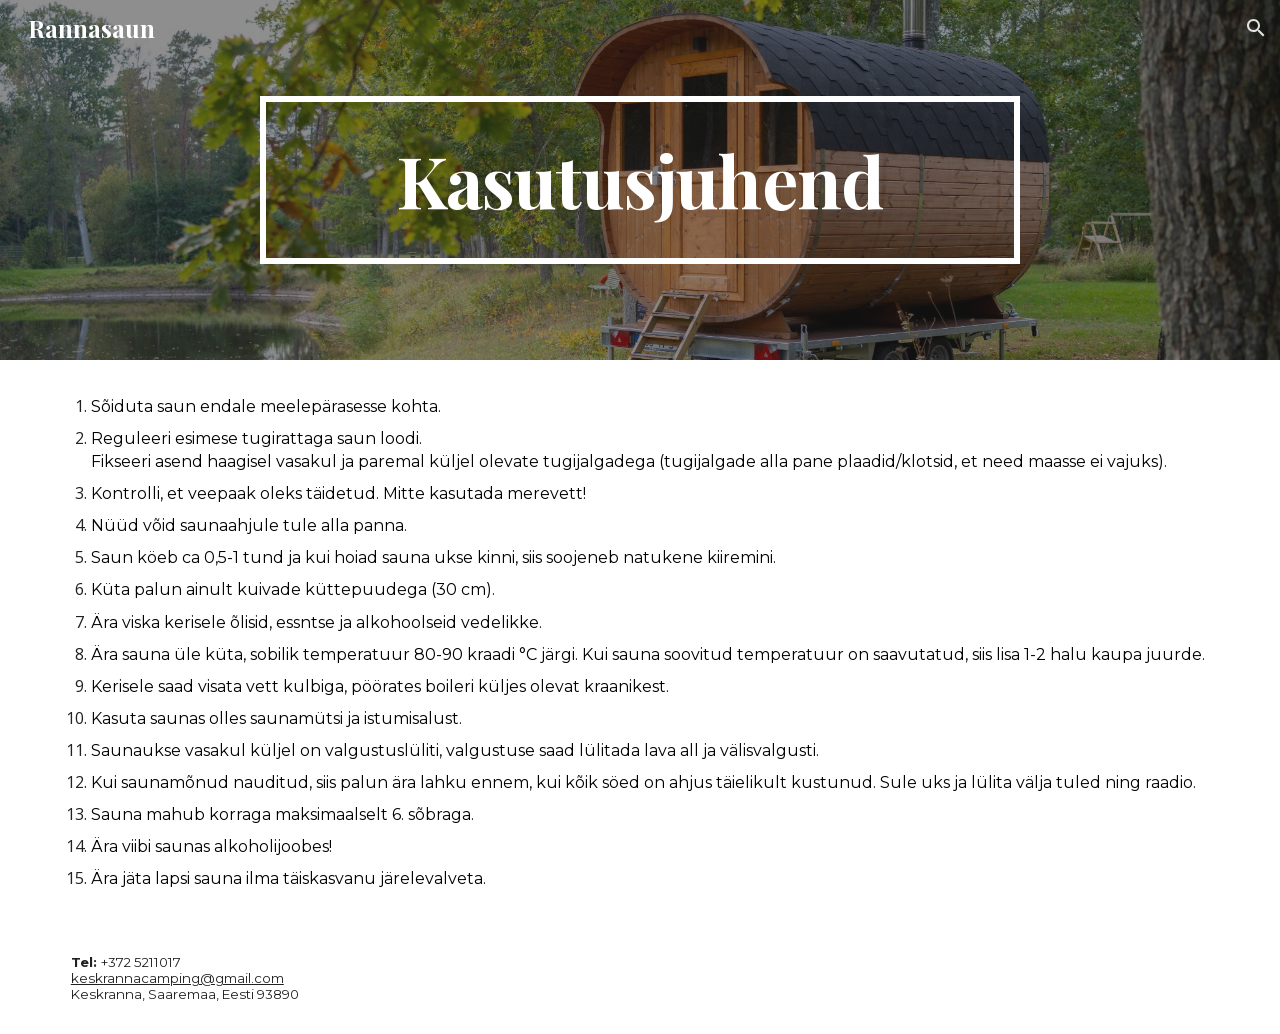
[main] (640, 180)
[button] (1256, 28)
